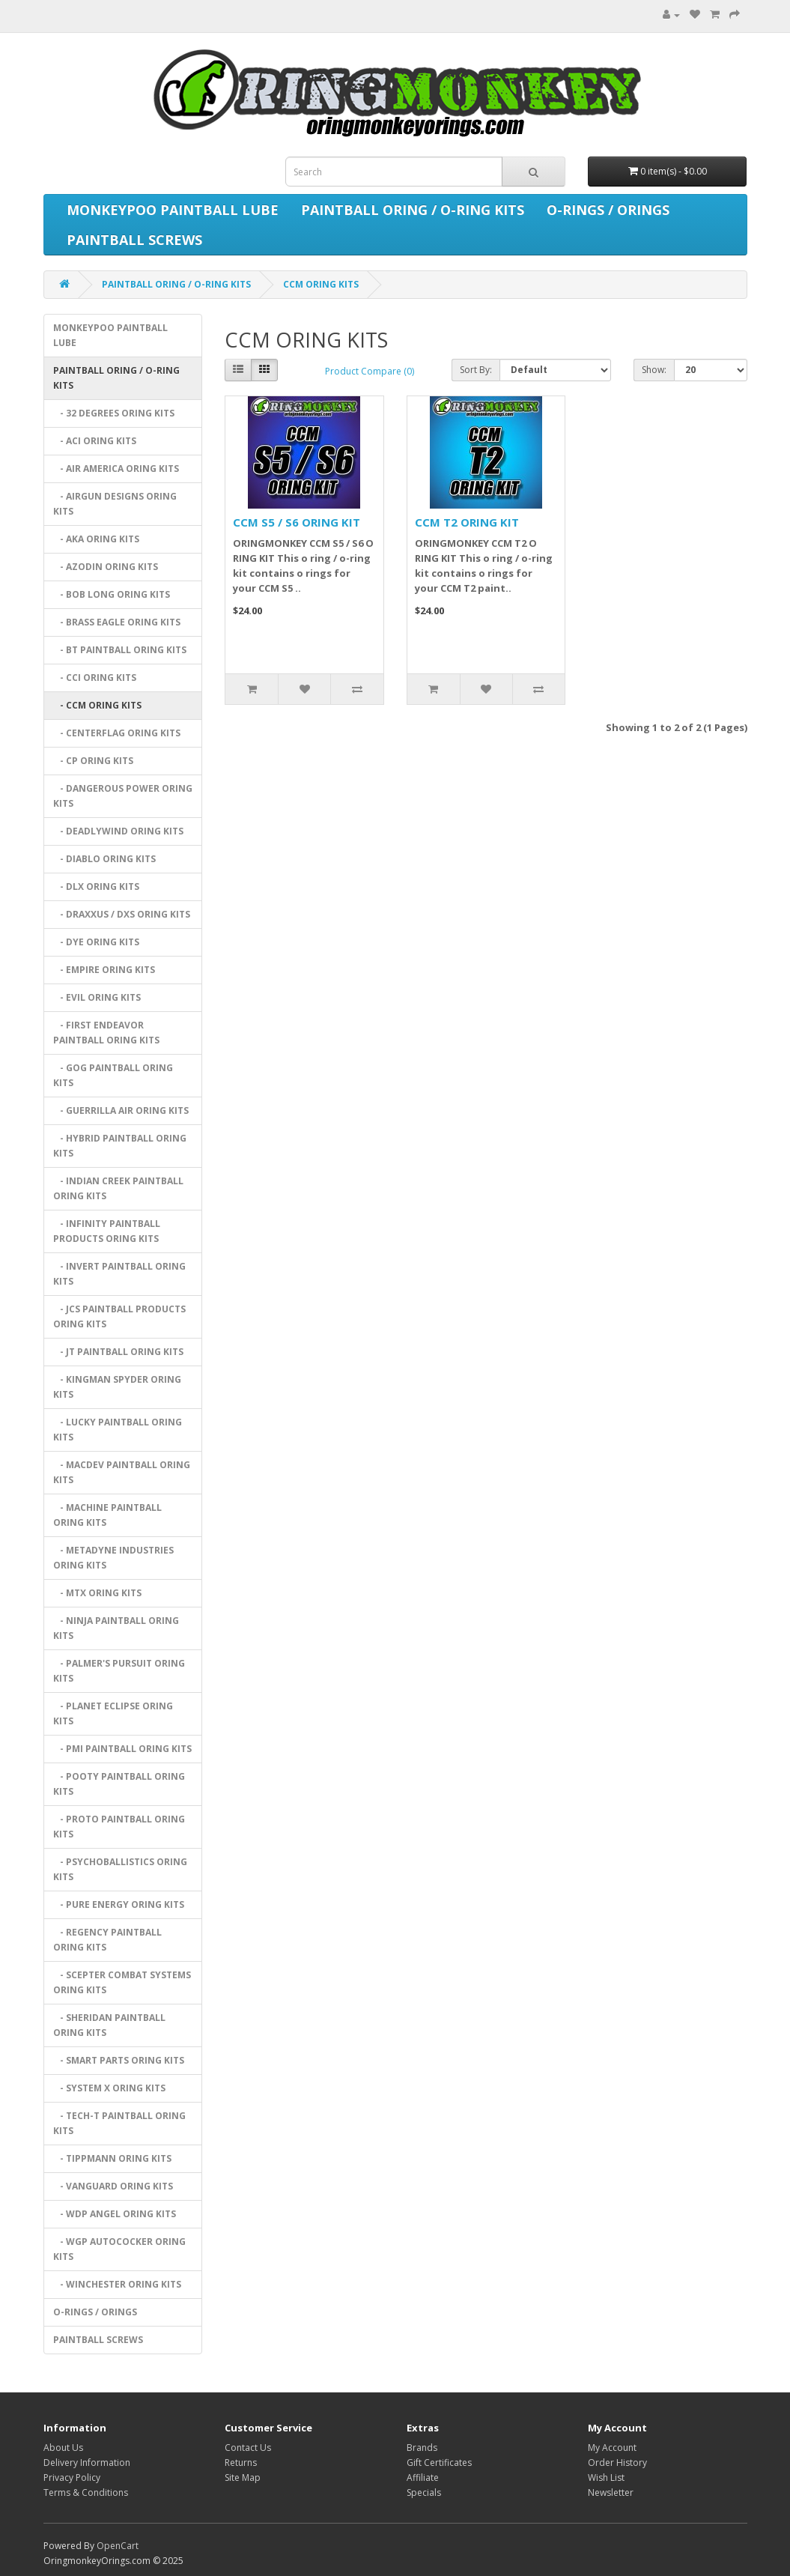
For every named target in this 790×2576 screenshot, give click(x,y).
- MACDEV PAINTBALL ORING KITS (121, 1472)
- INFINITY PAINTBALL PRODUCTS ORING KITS (106, 1231)
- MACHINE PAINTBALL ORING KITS (107, 1515)
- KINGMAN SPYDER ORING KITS (117, 1387)
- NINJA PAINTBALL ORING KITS (116, 1628)
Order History (617, 2462)
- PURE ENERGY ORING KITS (118, 1904)
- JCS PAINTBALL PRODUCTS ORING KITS (119, 1316)
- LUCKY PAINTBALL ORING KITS (117, 1429)
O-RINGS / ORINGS (608, 210)
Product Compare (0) (369, 371)
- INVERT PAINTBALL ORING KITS (119, 1274)
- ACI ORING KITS (94, 440)
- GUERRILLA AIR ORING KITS (121, 1110)
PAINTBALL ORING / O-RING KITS (412, 210)
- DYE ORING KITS (96, 942)
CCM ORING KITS (321, 284)
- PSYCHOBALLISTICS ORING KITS (120, 1869)
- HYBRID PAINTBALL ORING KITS (119, 1146)
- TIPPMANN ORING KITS (112, 2158)
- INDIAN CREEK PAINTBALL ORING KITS (118, 1188)
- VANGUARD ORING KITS (113, 2186)
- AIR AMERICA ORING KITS (116, 468)
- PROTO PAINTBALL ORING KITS (119, 1826)
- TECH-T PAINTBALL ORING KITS (119, 2123)
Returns (241, 2462)
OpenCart (118, 2545)
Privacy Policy (71, 2477)
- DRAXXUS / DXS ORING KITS (121, 914)
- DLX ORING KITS (96, 886)
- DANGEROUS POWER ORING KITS (122, 796)
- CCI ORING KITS (94, 677)
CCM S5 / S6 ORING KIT (296, 522)
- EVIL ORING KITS (97, 997)
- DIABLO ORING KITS (104, 858)
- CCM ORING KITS (97, 705)
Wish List (606, 2477)
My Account (612, 2447)
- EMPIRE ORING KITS (104, 969)
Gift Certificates (439, 2462)
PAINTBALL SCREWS (134, 240)
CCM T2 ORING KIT (467, 522)
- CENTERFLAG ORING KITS (116, 733)
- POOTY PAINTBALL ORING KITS (119, 1784)
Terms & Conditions (85, 2492)
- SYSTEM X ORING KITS (109, 2088)
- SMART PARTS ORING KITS (118, 2060)
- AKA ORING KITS (96, 539)
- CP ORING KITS (93, 760)
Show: (654, 369)
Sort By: (476, 369)
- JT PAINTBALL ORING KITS (118, 1351)
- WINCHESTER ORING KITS (117, 2284)
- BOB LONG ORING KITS (111, 594)
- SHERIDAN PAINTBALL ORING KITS (109, 2025)
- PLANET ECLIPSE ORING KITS (113, 1713)
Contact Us (248, 2447)
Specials (424, 2492)
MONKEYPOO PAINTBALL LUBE (173, 210)
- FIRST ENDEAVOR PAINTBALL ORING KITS (106, 1032)
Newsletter (610, 2492)
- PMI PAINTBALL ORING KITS (122, 1748)
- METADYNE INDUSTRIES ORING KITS (113, 1558)
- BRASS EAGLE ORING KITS (116, 622)
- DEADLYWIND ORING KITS (118, 831)
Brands (422, 2447)
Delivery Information (86, 2462)
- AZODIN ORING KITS (105, 566)
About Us (63, 2447)
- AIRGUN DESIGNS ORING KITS (115, 504)
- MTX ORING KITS (97, 1592)
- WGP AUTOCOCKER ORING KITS (119, 2249)
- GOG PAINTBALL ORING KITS (113, 1075)
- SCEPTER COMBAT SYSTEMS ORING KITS (122, 1982)
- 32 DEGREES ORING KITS (113, 413)
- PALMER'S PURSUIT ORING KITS (119, 1671)
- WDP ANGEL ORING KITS (114, 2213)
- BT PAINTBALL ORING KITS (119, 649)
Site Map (243, 2477)
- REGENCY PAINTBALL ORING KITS (107, 1940)
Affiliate (423, 2477)
